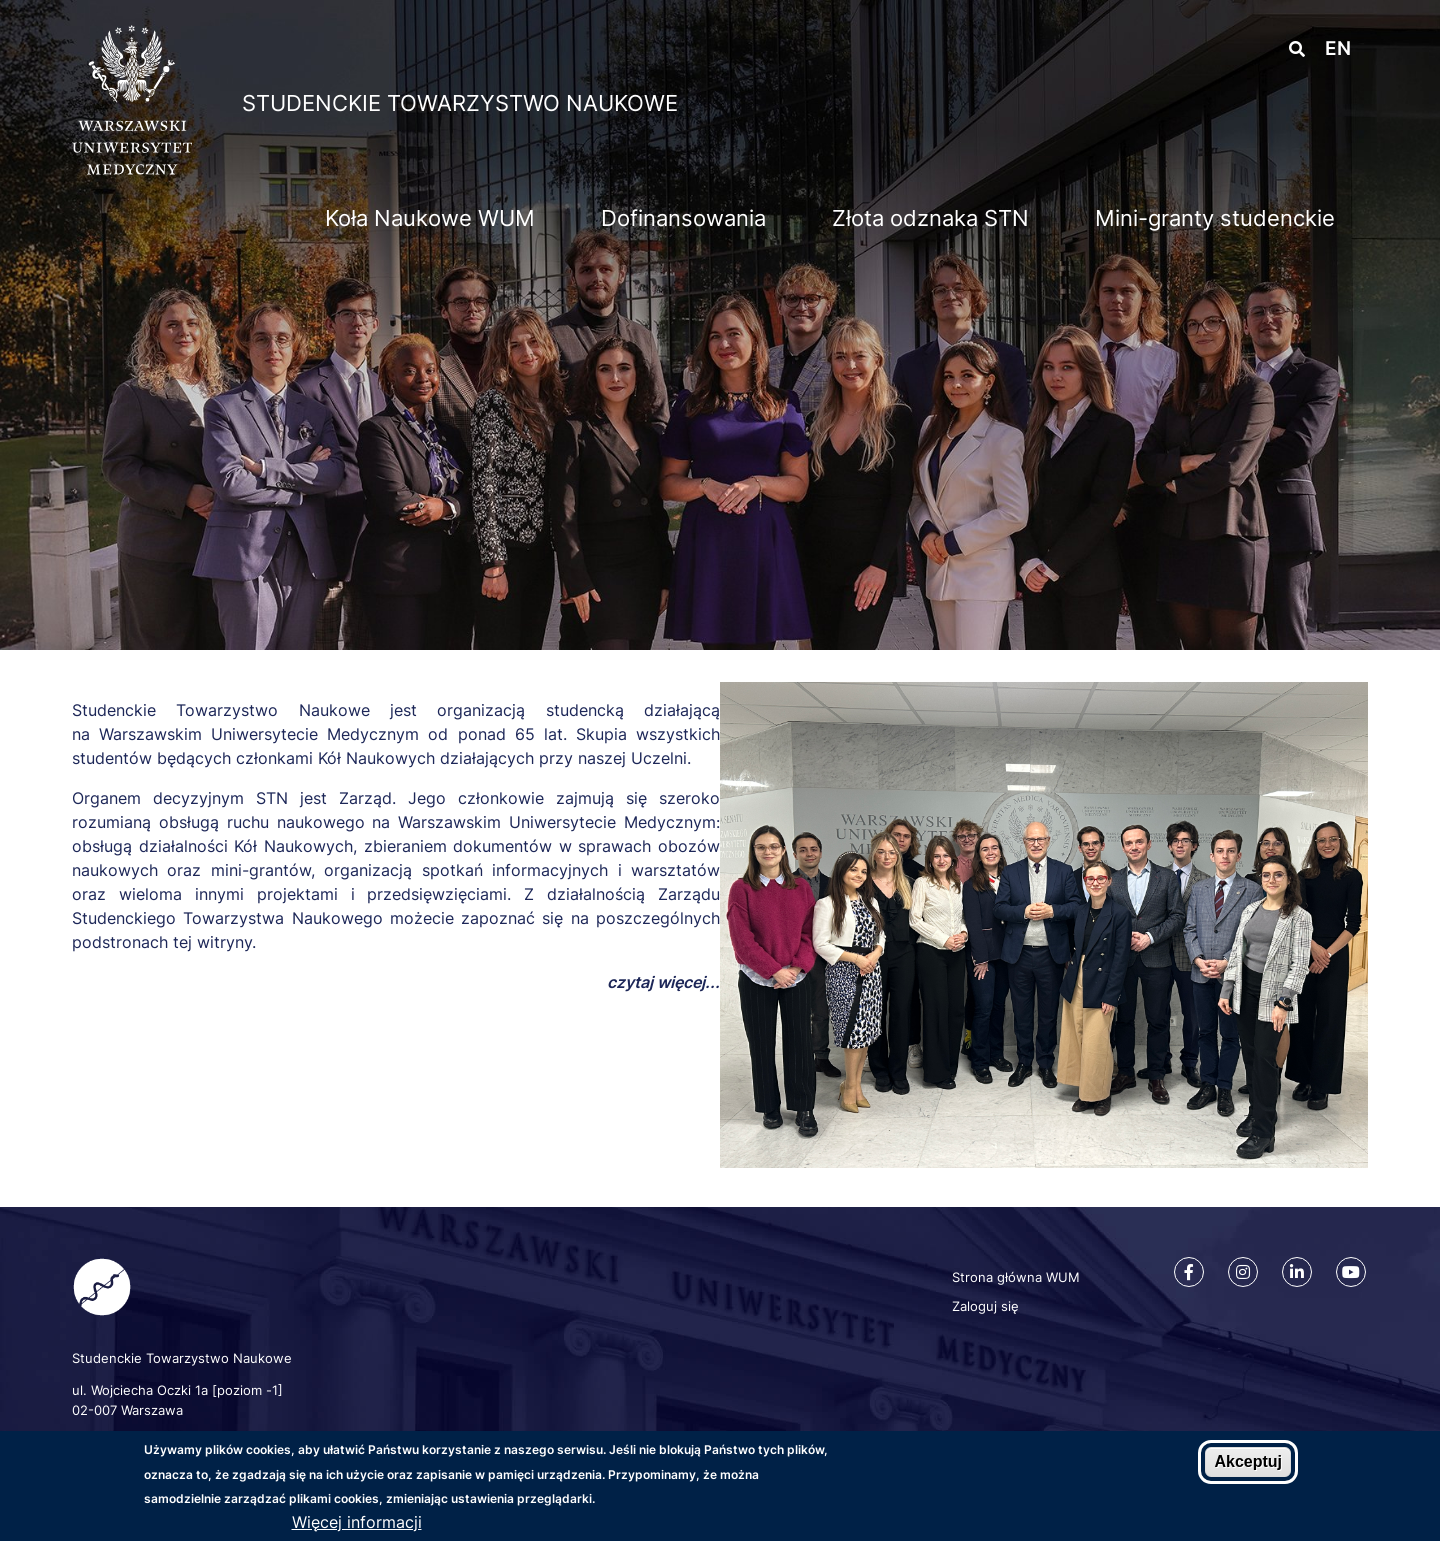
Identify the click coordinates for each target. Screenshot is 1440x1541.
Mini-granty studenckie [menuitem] (1215, 218)
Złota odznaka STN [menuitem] (930, 218)
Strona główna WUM (1016, 1277)
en (1338, 48)
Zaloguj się (985, 1306)
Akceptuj (1248, 1464)
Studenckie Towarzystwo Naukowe (460, 103)
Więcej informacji (357, 1525)
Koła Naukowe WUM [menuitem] (430, 218)
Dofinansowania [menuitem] (683, 218)
